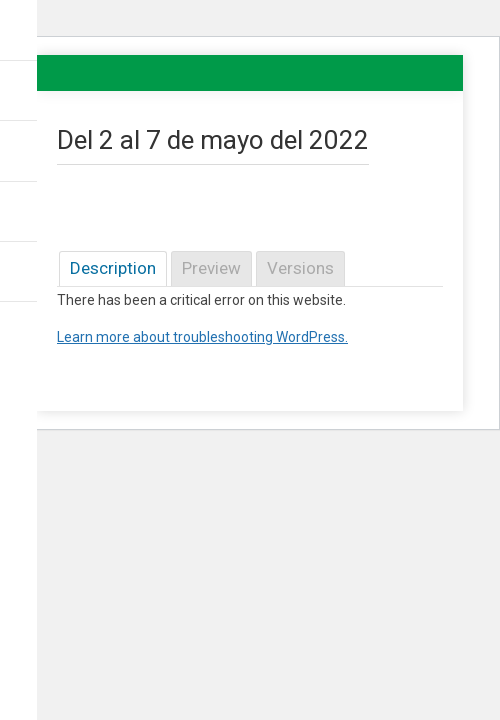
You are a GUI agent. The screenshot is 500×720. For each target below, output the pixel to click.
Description (113, 268)
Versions (300, 268)
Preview (211, 268)
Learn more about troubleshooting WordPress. (202, 337)
